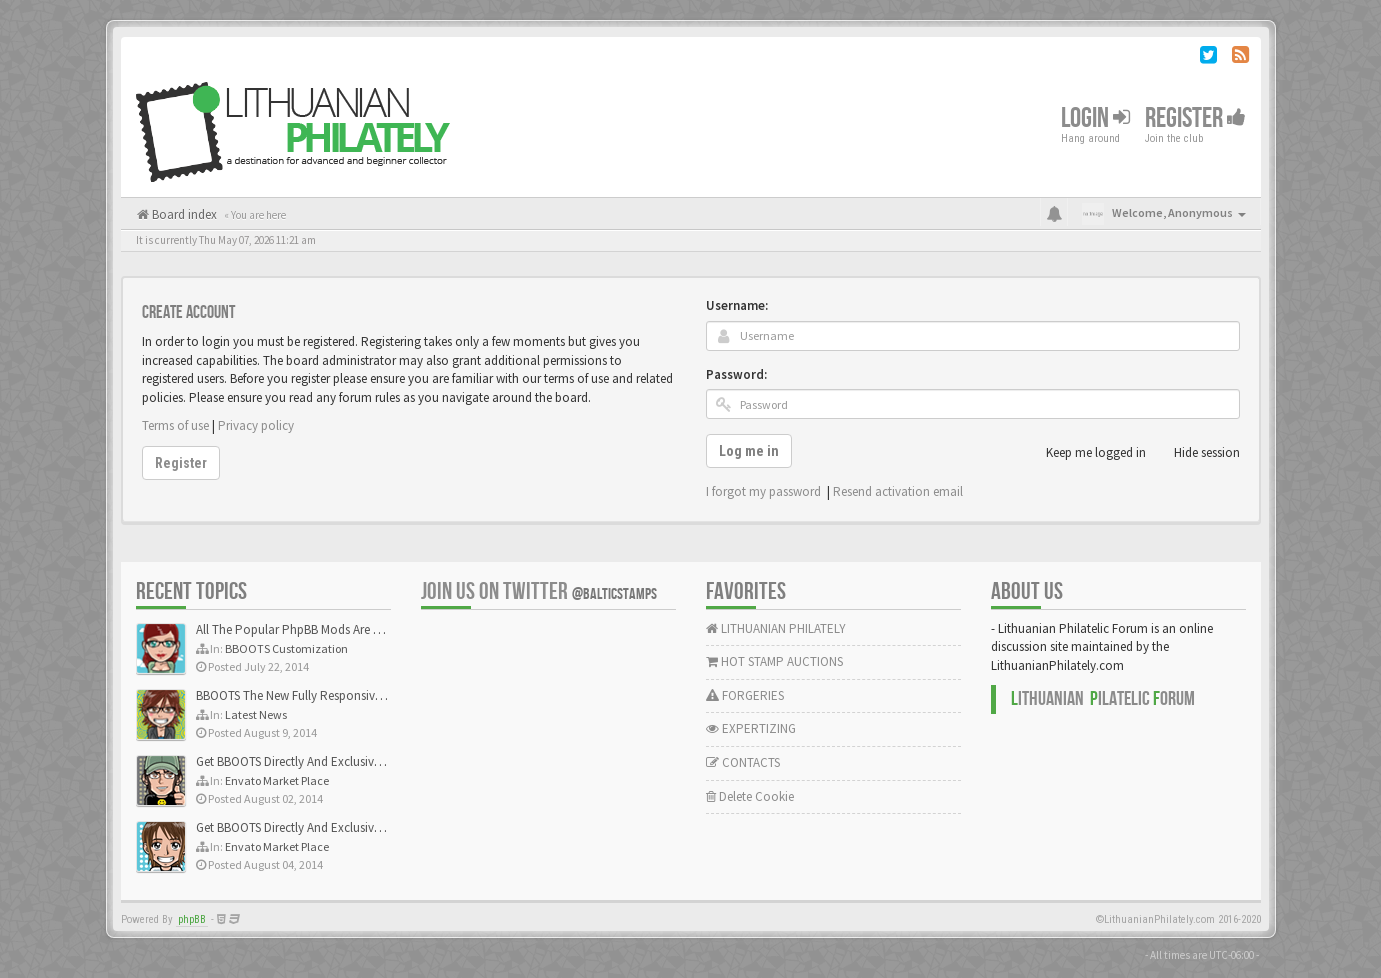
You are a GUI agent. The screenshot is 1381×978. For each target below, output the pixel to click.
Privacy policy (256, 425)
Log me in (749, 451)
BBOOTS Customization (286, 648)
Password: (736, 374)
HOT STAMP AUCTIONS (774, 661)
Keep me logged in (1085, 453)
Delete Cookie (750, 796)
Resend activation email (898, 491)
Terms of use (175, 425)
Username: (737, 305)
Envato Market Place (277, 780)
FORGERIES (745, 695)
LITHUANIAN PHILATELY (776, 628)
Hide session (1196, 453)
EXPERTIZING (751, 728)
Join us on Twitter (539, 591)
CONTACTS (743, 762)
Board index (183, 214)
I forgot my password (763, 491)
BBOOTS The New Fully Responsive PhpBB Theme (328, 695)
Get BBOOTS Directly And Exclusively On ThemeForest (338, 761)
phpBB (192, 919)
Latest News (256, 714)
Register (1195, 118)
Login (1095, 118)
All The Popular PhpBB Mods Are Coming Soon (322, 629)
